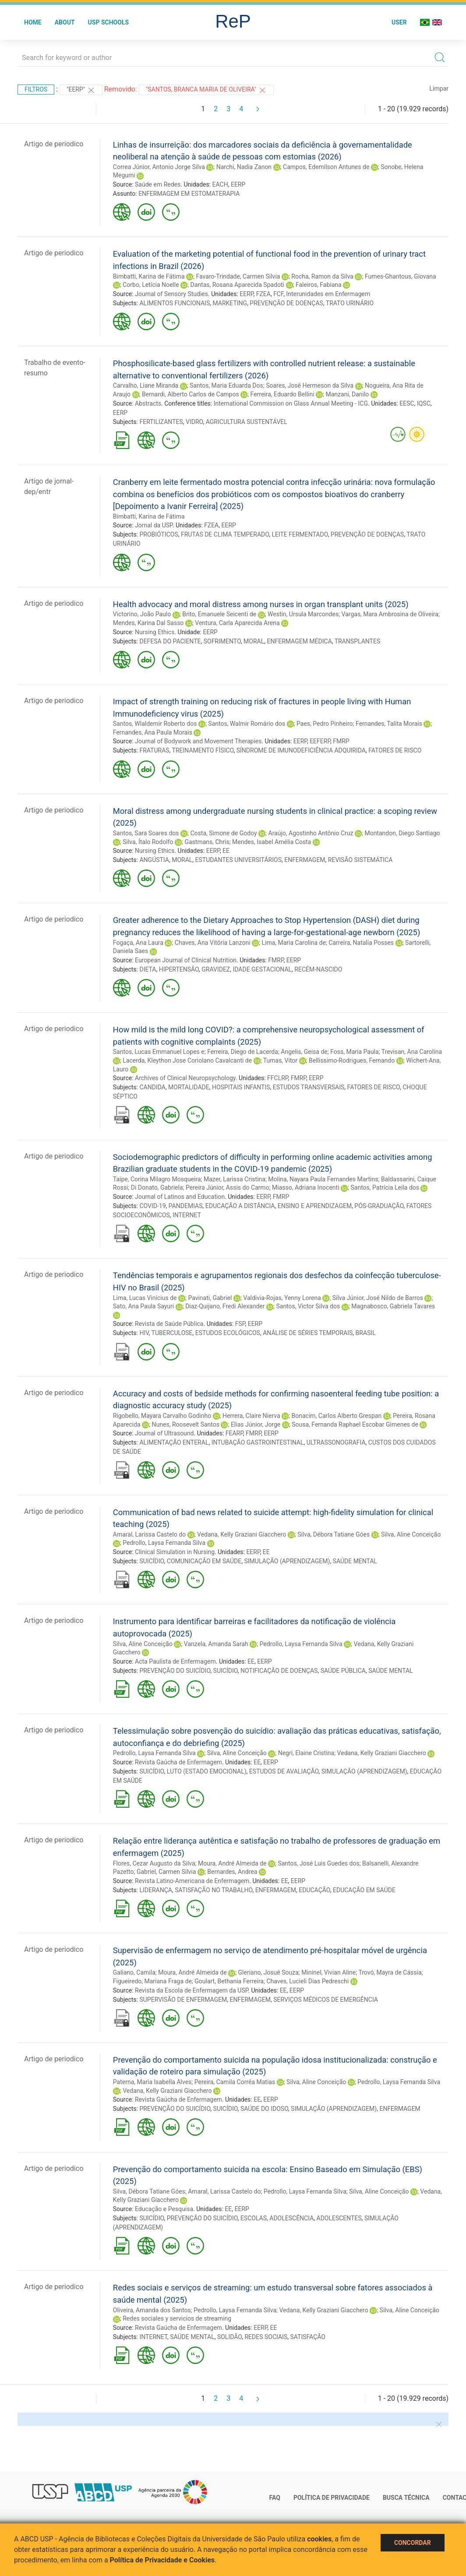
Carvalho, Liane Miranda (145, 385)
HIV (143, 1332)
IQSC (424, 403)
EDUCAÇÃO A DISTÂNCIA (240, 1205)
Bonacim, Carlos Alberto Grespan (337, 1415)
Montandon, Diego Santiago (402, 833)
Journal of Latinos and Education (180, 1196)
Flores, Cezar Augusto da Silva (154, 1863)
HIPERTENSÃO (179, 969)
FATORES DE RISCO (394, 750)
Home (33, 22)
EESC (406, 403)
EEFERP (320, 741)
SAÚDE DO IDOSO (264, 2108)
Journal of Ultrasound (164, 1433)
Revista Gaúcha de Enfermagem (178, 1762)
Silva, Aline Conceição (411, 1534)
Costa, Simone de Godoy (224, 833)
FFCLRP (277, 1077)
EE (225, 850)
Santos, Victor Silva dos (308, 1306)
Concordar (412, 2542)
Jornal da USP (154, 525)
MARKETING (229, 303)
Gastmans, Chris (206, 841)
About (65, 22)
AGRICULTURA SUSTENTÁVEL (246, 421)
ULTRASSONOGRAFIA (336, 1442)
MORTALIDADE (188, 1087)
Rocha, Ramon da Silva (322, 276)
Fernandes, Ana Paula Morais (152, 732)
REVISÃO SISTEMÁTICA (360, 859)
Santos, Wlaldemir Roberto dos (155, 723)
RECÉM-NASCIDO (318, 969)
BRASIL (366, 1332)
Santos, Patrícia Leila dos (385, 1187)
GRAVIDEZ (215, 969)
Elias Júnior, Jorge (255, 1424)
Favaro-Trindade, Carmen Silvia (238, 276)
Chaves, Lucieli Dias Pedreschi (307, 1981)
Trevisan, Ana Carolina (411, 1051)
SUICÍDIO (151, 1561)
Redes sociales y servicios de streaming (177, 2318)
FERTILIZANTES (161, 421)
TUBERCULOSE (172, 1332)
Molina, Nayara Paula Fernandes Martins (323, 1179)
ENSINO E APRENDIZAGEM (315, 1205)
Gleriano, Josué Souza (268, 1972)
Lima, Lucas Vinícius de (145, 1297)
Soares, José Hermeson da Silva (309, 385)
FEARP (234, 1433)
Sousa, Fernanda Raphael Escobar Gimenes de (355, 1424)
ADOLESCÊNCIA (291, 2218)
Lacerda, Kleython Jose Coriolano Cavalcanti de (187, 1060)
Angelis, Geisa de (304, 1051)
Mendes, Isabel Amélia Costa (271, 841)
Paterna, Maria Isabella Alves (152, 2081)
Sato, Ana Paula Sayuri (143, 1306)
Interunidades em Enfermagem (328, 293)
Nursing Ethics (154, 632)
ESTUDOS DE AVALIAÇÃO (284, 1771)
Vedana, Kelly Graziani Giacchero (241, 1534)
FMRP (341, 741)
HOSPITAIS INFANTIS (241, 1087)
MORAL (254, 641)
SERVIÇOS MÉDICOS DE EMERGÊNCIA (325, 1999)
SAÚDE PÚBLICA (343, 1670)
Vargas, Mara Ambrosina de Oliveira (390, 614)
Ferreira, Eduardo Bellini (282, 394)
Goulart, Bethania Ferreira (229, 1981)
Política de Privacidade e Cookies (162, 2560)
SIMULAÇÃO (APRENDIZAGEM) (287, 1561)
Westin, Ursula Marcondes (303, 614)
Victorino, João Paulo (142, 614)
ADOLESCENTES (339, 2218)
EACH (220, 184)
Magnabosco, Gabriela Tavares (393, 1306)
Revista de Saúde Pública (169, 1323)
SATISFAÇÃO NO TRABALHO (213, 1890)
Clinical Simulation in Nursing (175, 1551)
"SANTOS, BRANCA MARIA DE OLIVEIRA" (206, 90)
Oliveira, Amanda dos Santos (152, 2310)
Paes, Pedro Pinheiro (325, 723)
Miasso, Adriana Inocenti (305, 1187)
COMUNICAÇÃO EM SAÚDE (204, 1561)
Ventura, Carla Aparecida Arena (237, 622)
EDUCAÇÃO (314, 1890)
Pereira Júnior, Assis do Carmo (227, 1187)
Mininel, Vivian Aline (328, 1972)
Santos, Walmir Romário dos (246, 723)
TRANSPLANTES (357, 641)
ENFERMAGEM (304, 859)
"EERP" (81, 90)
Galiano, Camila (134, 1972)
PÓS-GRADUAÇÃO (378, 1205)
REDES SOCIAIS (265, 2336)
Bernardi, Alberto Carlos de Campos (190, 394)
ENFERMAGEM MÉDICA (299, 641)
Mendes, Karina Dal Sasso (148, 622)
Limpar (439, 88)
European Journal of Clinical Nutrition (186, 960)
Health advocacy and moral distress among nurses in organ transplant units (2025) (261, 604)
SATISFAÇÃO (307, 2336)
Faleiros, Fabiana (319, 284)
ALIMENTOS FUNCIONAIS (174, 303)
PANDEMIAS (186, 1205)
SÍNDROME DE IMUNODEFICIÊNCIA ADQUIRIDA (301, 750)
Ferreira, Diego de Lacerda (242, 1051)
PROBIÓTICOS (158, 534)
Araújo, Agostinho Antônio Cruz (310, 833)
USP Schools (108, 22)
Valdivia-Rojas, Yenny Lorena (282, 1297)
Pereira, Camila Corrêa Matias (234, 2081)
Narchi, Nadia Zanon (244, 166)
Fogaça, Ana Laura (138, 942)
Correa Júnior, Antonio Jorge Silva (159, 166)
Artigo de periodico (53, 144)
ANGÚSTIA (154, 859)
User (399, 22)
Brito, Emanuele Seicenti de (219, 614)
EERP (238, 184)
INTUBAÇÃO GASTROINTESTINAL (258, 1442)
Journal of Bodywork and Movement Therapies (198, 741)
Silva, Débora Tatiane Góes (333, 1534)
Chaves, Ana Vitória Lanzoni (213, 942)
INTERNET (187, 1215)
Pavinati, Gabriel (210, 1297)
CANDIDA (152, 1087)
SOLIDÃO (229, 2336)
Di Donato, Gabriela (157, 1187)
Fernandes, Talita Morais (389, 723)
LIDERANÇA (155, 1890)
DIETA (147, 969)
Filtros (36, 89)
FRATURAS (154, 750)
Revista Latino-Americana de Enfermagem (192, 1880)
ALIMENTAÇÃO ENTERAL (173, 1442)
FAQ (274, 2497)
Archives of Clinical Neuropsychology (185, 1077)
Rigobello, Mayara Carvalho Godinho (162, 1415)
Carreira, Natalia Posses (361, 942)
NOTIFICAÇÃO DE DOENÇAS (279, 1670)
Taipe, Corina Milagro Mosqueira (157, 1179)
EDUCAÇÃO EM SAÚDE (364, 1890)
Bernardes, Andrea (232, 1871)
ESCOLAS (253, 2218)
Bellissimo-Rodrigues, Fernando (352, 1060)
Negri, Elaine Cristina (306, 1752)
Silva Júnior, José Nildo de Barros (377, 1297)
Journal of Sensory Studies (171, 293)
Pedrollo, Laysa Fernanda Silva (164, 1542)
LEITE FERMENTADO (300, 534)
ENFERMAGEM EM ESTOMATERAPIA (189, 193)
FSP (240, 1323)
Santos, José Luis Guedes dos (318, 1863)
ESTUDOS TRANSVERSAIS (309, 1087)
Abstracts (148, 403)
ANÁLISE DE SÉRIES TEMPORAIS (308, 1332)
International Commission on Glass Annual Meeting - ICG (291, 403)
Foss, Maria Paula (354, 1051)
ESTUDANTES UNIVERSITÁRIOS (238, 859)
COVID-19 (152, 1205)
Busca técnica (406, 2497)
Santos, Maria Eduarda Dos (226, 385)
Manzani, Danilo (347, 394)
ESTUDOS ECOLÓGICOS (227, 1332)
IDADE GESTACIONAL (262, 969)
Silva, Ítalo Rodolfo (148, 841)
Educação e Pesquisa (164, 2208)
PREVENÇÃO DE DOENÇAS (286, 303)
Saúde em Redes (157, 184)
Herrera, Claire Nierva (251, 1415)
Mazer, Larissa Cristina (234, 1179)
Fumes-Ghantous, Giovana (400, 276)
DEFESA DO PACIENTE (170, 641)
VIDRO (194, 421)
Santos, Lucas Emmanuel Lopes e (159, 1051)
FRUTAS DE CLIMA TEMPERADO (225, 534)
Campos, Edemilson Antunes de (326, 166)
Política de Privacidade (331, 2497)
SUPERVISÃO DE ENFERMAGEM (183, 1999)
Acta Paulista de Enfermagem (175, 1661)
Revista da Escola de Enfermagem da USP (191, 1990)
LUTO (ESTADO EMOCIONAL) (207, 1771)
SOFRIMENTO (222, 641)
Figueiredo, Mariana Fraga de (152, 1981)
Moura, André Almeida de (232, 1863)
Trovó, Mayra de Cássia (389, 1972)
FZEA (263, 293)
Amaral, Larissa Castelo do (149, 1534)
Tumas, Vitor (280, 1060)
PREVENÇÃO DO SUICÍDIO (174, 1670)
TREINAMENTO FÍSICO (203, 750)
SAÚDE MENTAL (355, 1561)
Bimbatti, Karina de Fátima (149, 276)
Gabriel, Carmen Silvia (166, 1871)
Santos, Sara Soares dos (146, 833)
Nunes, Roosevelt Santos (185, 1424)
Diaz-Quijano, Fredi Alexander (225, 1306)
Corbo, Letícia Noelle (151, 284)
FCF (278, 293)
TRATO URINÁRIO (350, 303)
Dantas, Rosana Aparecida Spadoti (237, 284)
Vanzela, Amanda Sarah (216, 1643)
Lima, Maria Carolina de (293, 942)
